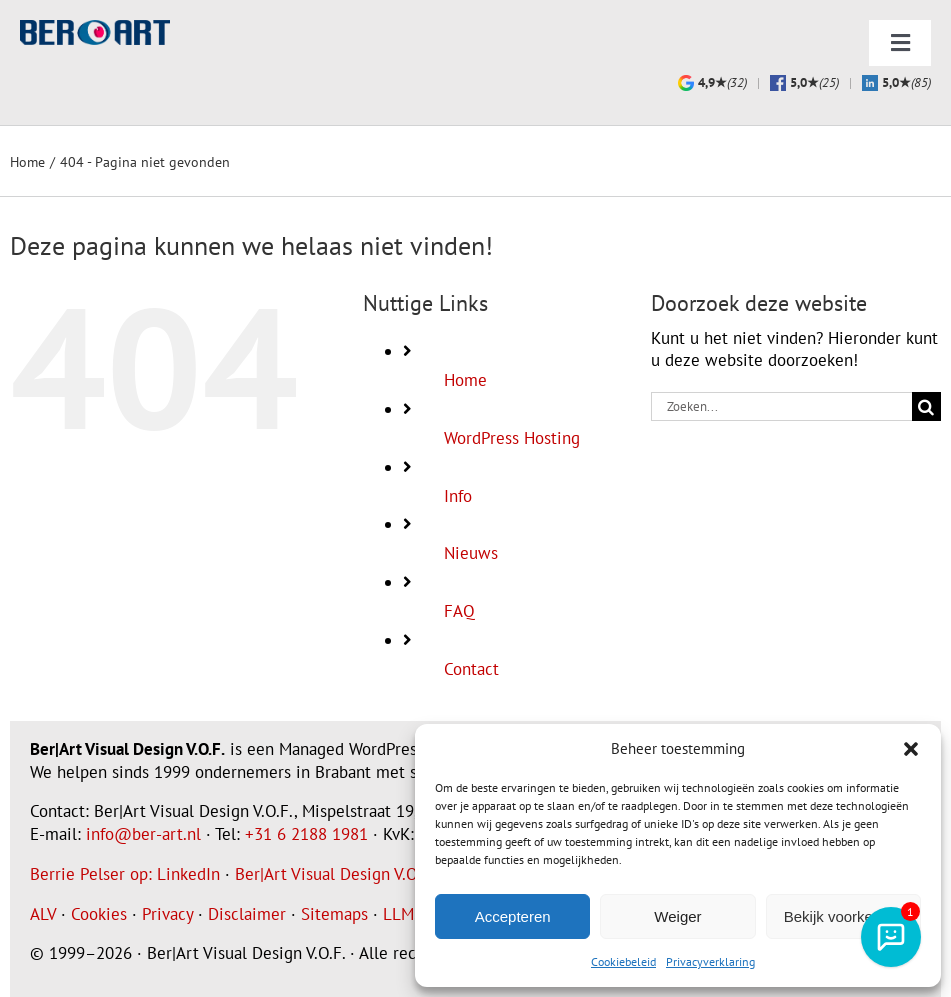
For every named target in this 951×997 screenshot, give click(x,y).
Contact (471, 669)
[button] (911, 749)
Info (458, 496)
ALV (43, 914)
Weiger (677, 916)
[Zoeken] (926, 406)
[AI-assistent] (891, 937)
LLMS (403, 914)
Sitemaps (334, 914)
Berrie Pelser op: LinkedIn (125, 874)
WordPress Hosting (512, 438)
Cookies (99, 914)
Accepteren (513, 916)
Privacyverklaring (710, 961)
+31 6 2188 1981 (306, 834)
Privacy (167, 914)
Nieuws (471, 553)
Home (465, 380)
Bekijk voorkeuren (843, 916)
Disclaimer (247, 914)
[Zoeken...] (781, 406)
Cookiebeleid (623, 961)
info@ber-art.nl (143, 834)
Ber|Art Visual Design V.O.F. (334, 874)
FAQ (459, 611)
